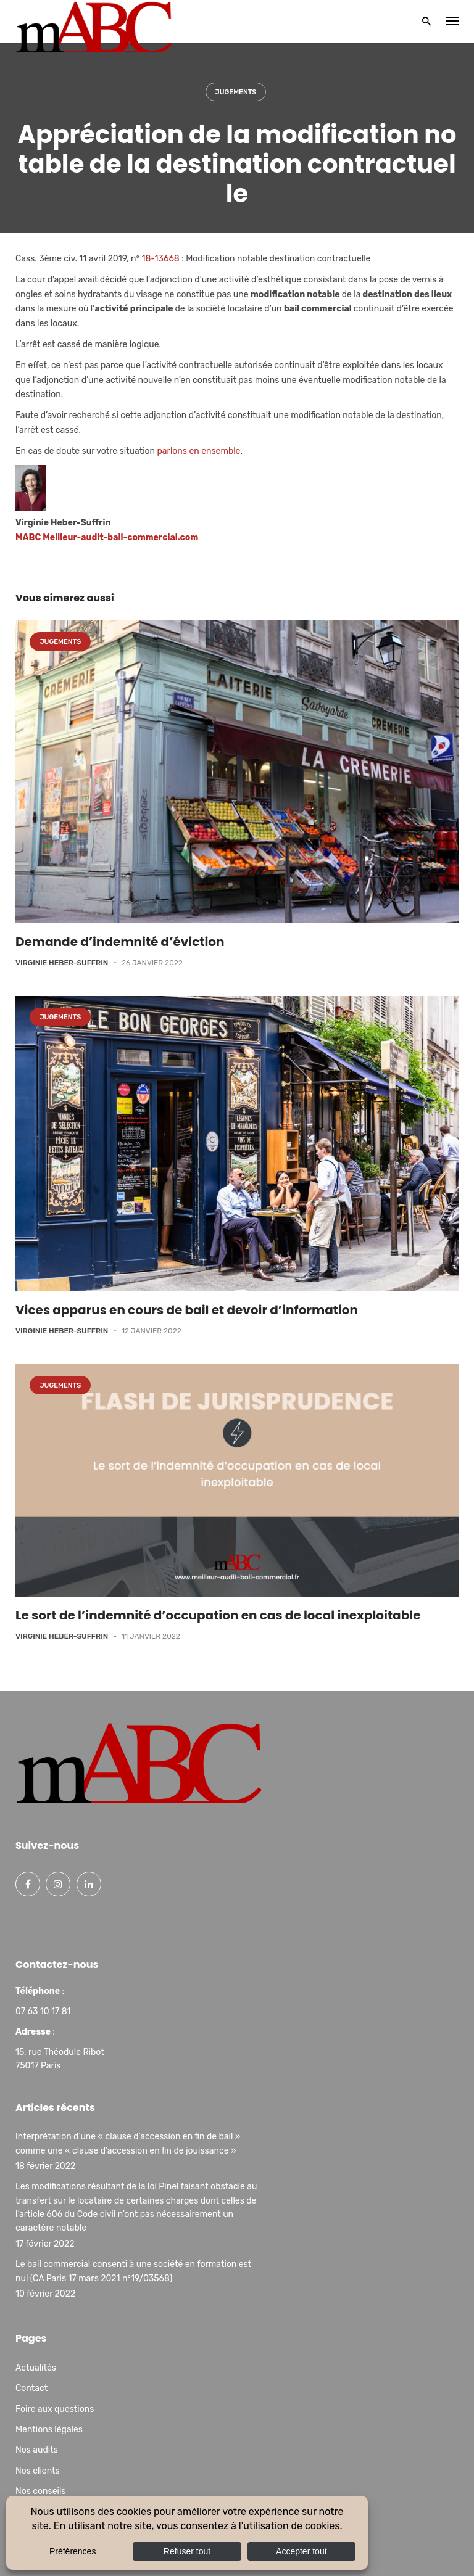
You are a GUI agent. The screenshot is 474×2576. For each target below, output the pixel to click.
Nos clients (37, 2471)
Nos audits (36, 2450)
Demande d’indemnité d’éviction (120, 941)
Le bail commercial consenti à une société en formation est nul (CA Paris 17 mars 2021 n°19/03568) (133, 2271)
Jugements (236, 92)
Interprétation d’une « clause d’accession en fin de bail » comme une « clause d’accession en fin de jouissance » (127, 2143)
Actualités (35, 2368)
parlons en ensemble (199, 451)
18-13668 (160, 258)
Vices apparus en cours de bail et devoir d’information (186, 1310)
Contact (31, 2388)
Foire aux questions (54, 2409)
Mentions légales (49, 2429)
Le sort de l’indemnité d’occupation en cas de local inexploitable (217, 1615)
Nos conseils (40, 2491)
